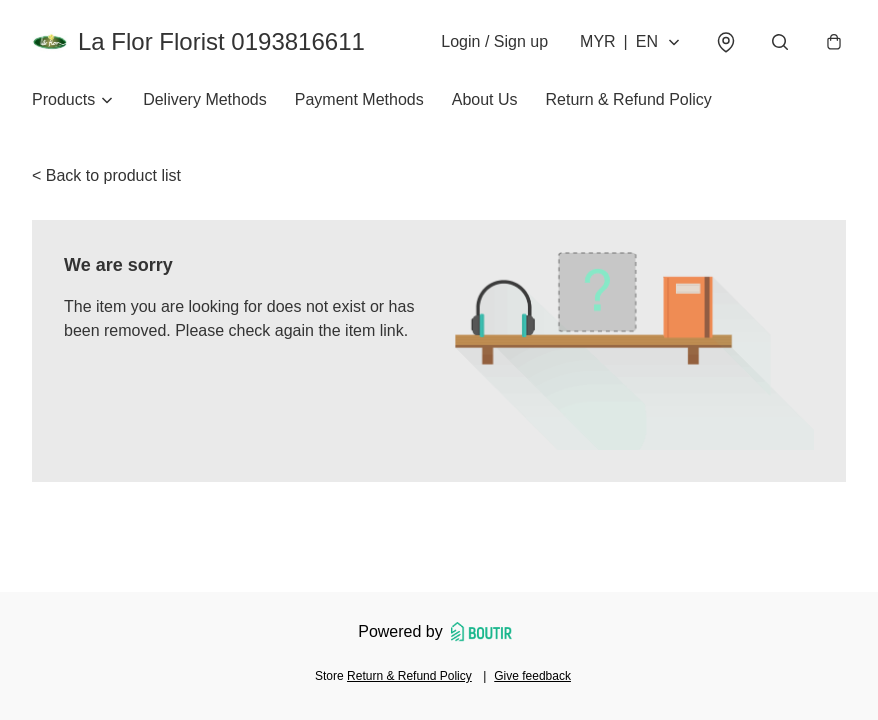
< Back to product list (106, 175)
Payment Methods (359, 99)
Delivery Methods (205, 99)
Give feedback (532, 676)
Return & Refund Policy (629, 99)
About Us (485, 99)
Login (494, 41)
